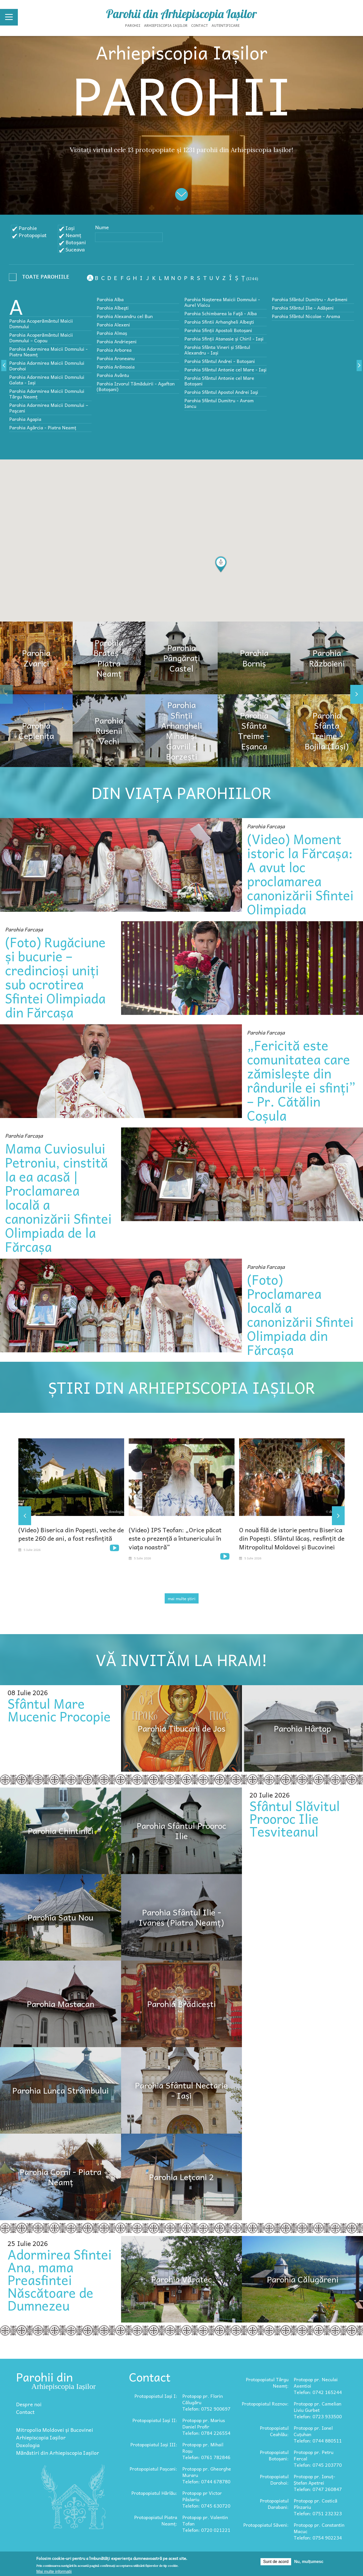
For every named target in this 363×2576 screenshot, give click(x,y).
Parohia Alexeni (113, 324)
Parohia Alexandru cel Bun (125, 316)
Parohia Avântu (113, 375)
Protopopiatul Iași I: (155, 2396)
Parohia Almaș (112, 333)
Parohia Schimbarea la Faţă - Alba (220, 313)
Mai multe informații (54, 2571)
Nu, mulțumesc (308, 2561)
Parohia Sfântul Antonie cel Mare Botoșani (219, 380)
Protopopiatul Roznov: (265, 2403)
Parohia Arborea (114, 350)
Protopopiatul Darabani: (274, 2504)
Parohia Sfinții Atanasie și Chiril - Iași (224, 338)
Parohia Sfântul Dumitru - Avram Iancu (219, 403)
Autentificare (226, 25)
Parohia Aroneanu (116, 358)
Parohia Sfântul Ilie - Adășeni (303, 307)
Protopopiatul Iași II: (154, 2420)
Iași (70, 228)
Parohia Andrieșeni (117, 341)
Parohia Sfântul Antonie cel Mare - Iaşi (225, 369)
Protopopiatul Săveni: (266, 2525)
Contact (199, 25)
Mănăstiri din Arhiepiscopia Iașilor (57, 2453)
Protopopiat (33, 235)
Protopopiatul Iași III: (153, 2444)
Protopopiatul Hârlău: (154, 2493)
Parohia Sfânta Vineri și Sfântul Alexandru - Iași (217, 349)
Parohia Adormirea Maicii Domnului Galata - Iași (46, 379)
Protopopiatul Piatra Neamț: (155, 2520)
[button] (220, 564)
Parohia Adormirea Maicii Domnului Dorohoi (46, 365)
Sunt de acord (276, 2561)
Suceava (75, 249)
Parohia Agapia (25, 419)
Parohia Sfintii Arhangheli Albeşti (219, 321)
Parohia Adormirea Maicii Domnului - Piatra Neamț (48, 351)
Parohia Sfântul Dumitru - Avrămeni (309, 299)
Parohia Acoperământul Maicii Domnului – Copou (41, 337)
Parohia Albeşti (113, 307)
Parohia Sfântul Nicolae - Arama (306, 316)
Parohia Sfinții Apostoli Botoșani (218, 330)
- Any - (41, 278)
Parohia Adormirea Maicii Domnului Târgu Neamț (46, 393)
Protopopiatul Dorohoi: (274, 2479)
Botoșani (76, 242)
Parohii (132, 25)
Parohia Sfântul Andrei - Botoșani (219, 361)
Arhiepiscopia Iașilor (166, 25)
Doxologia (28, 2445)
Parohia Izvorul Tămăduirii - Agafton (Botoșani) (136, 386)
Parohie (28, 228)
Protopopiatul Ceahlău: (274, 2431)
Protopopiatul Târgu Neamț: (267, 2382)
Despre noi (29, 2404)
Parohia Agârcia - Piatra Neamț (42, 427)
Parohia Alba (110, 299)
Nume (102, 227)
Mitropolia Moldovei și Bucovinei (54, 2430)
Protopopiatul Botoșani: (274, 2455)
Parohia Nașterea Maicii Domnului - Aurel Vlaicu (222, 302)
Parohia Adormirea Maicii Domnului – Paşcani (48, 407)
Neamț (73, 235)
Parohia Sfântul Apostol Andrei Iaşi (221, 392)
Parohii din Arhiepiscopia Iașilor (181, 13)
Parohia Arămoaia (116, 366)
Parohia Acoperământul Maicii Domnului (41, 323)
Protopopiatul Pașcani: (153, 2468)
